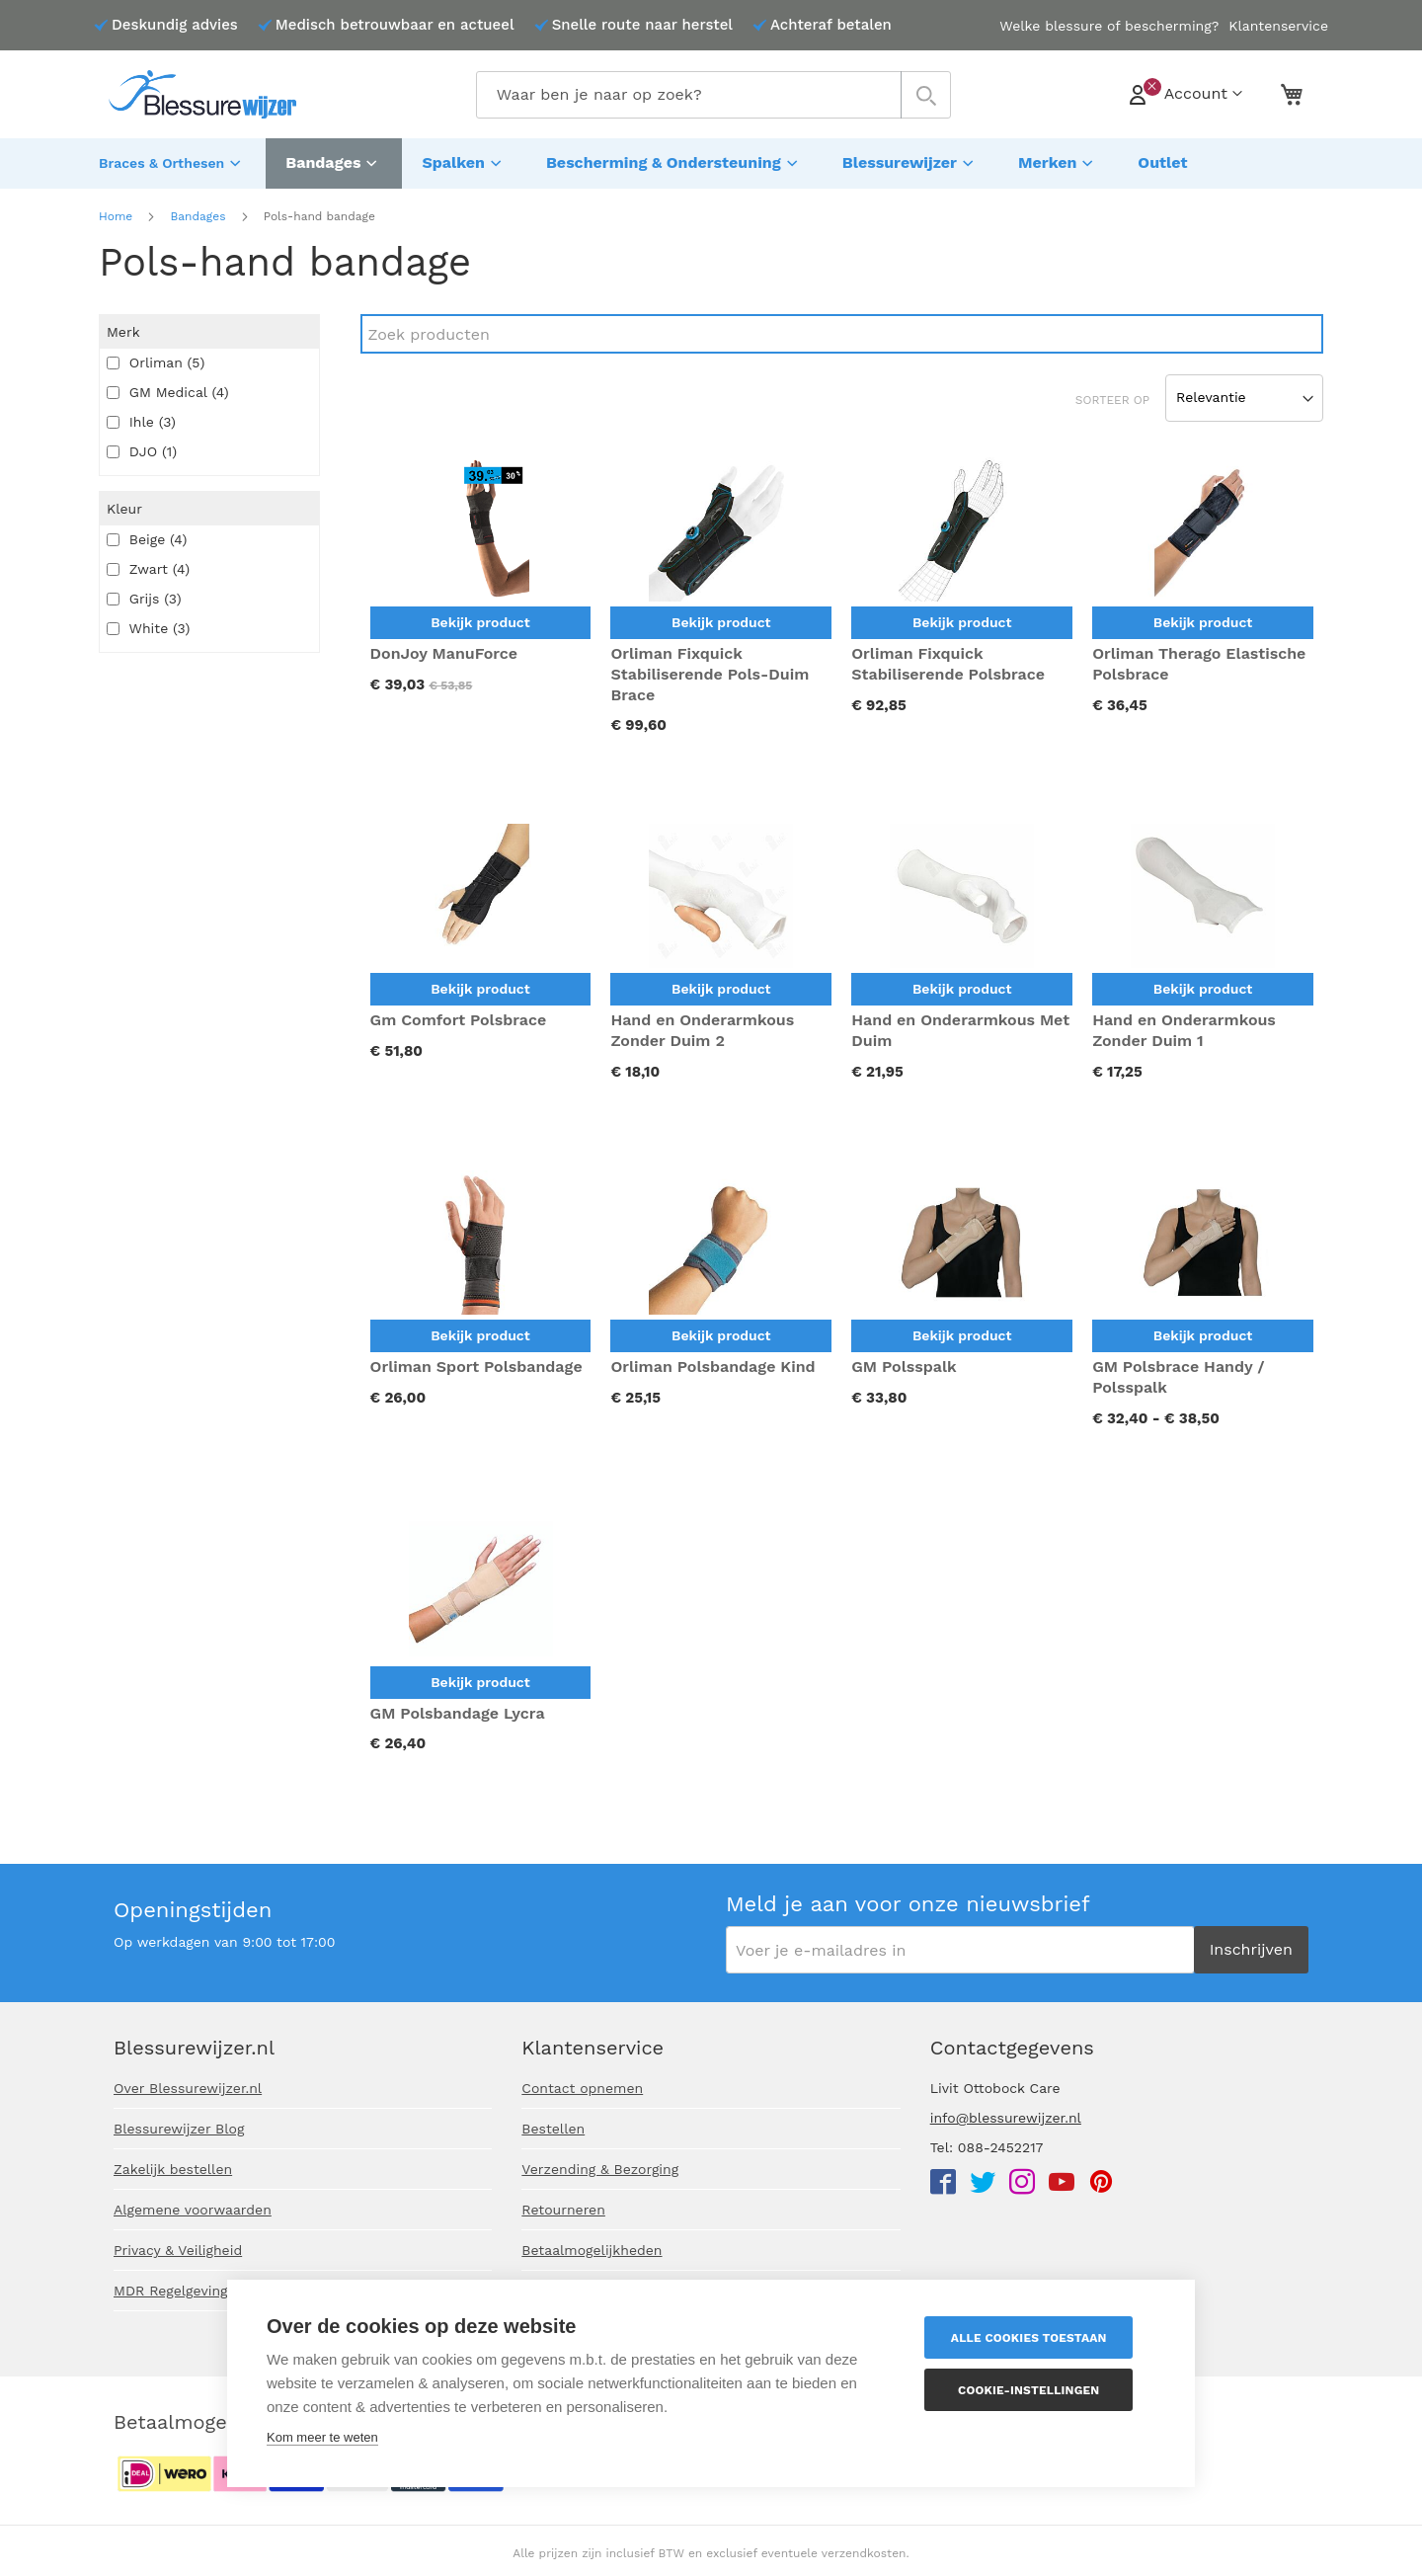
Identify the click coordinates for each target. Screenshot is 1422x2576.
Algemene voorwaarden (193, 2209)
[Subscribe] (1251, 1949)
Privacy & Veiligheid (178, 2250)
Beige (147, 534)
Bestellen (553, 2128)
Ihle (141, 417)
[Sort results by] (1244, 393)
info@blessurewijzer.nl (1005, 2118)
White (148, 623)
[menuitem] (172, 161)
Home (115, 211)
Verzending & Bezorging (599, 2169)
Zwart (148, 564)
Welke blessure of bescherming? (1109, 26)
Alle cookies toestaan (1038, 2338)
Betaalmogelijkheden (591, 2250)
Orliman (155, 357)
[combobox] (713, 95)
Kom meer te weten (322, 2437)
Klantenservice (1278, 26)
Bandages (197, 211)
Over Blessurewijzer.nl (188, 2088)
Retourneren (563, 2209)
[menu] (711, 161)
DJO (142, 446)
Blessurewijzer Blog (179, 2128)
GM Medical (168, 387)
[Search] (841, 329)
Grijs (144, 594)
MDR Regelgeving (171, 2290)
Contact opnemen (582, 2088)
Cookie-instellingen (1037, 2390)
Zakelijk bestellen (173, 2169)
